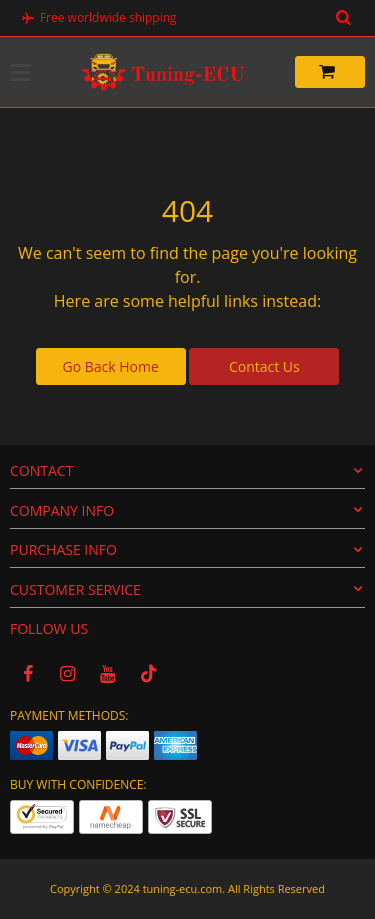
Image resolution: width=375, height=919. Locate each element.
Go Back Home (111, 366)
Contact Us (264, 366)
